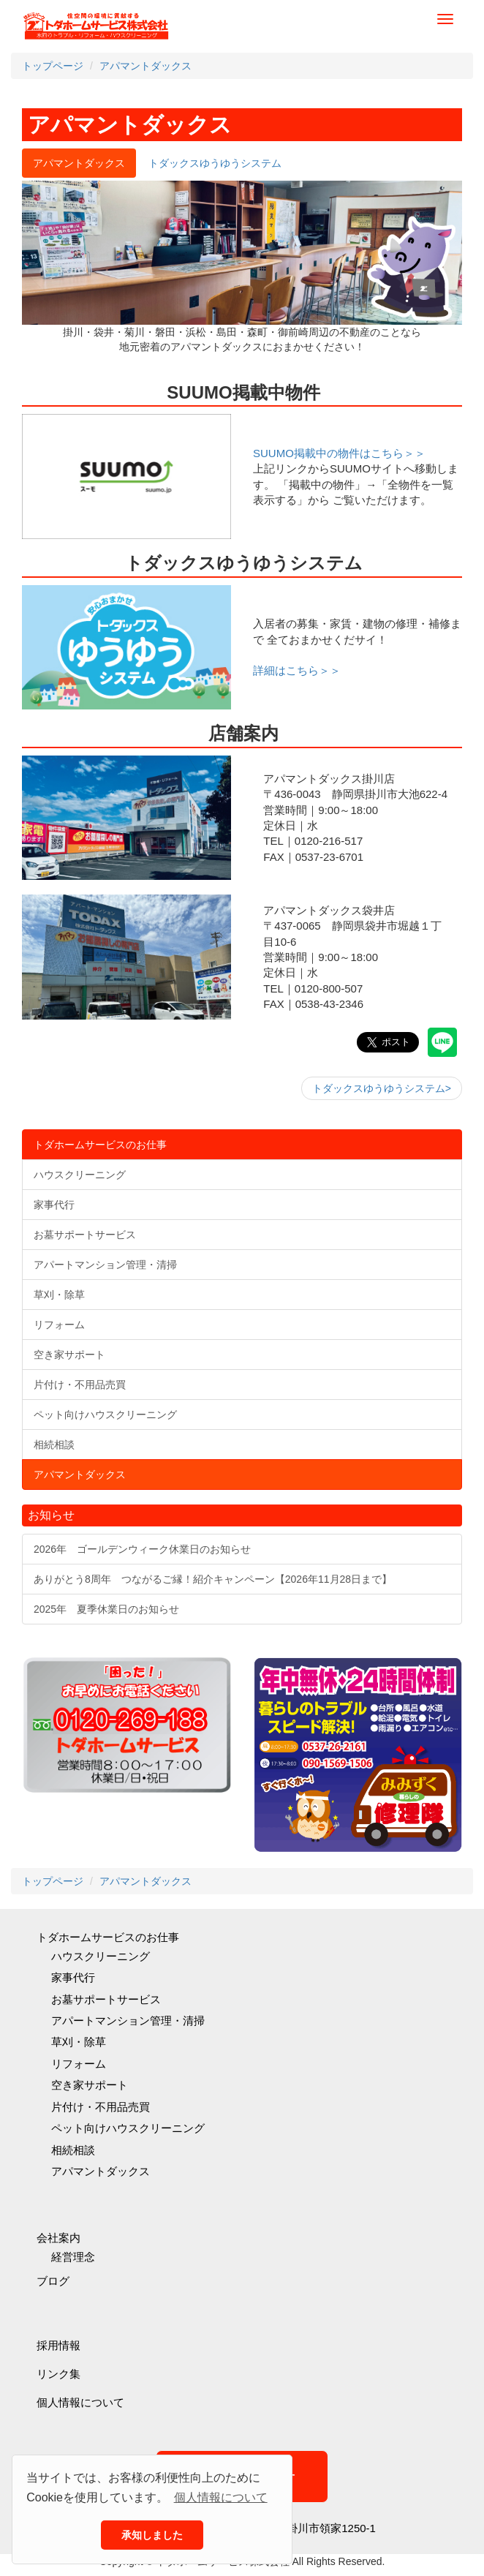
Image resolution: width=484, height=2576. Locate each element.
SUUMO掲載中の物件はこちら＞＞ (339, 453)
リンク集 (58, 2374)
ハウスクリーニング (100, 1956)
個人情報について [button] (221, 2497)
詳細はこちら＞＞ (297, 670)
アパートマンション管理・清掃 (128, 2020)
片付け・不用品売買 (100, 2107)
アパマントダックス (100, 2171)
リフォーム (78, 2063)
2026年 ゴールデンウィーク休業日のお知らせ (142, 1549)
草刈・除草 (78, 2041)
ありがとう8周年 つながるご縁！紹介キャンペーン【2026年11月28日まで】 (213, 1579)
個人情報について (80, 2402)
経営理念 (73, 2257)
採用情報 (58, 2345)
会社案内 (58, 2238)
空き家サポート (89, 2085)
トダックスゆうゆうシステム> (381, 1088)
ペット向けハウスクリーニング (128, 2128)
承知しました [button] (152, 2535)
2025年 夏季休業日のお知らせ (106, 1609)
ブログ (53, 2281)
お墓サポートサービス (106, 1999)
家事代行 (73, 1977)
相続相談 (73, 2150)
